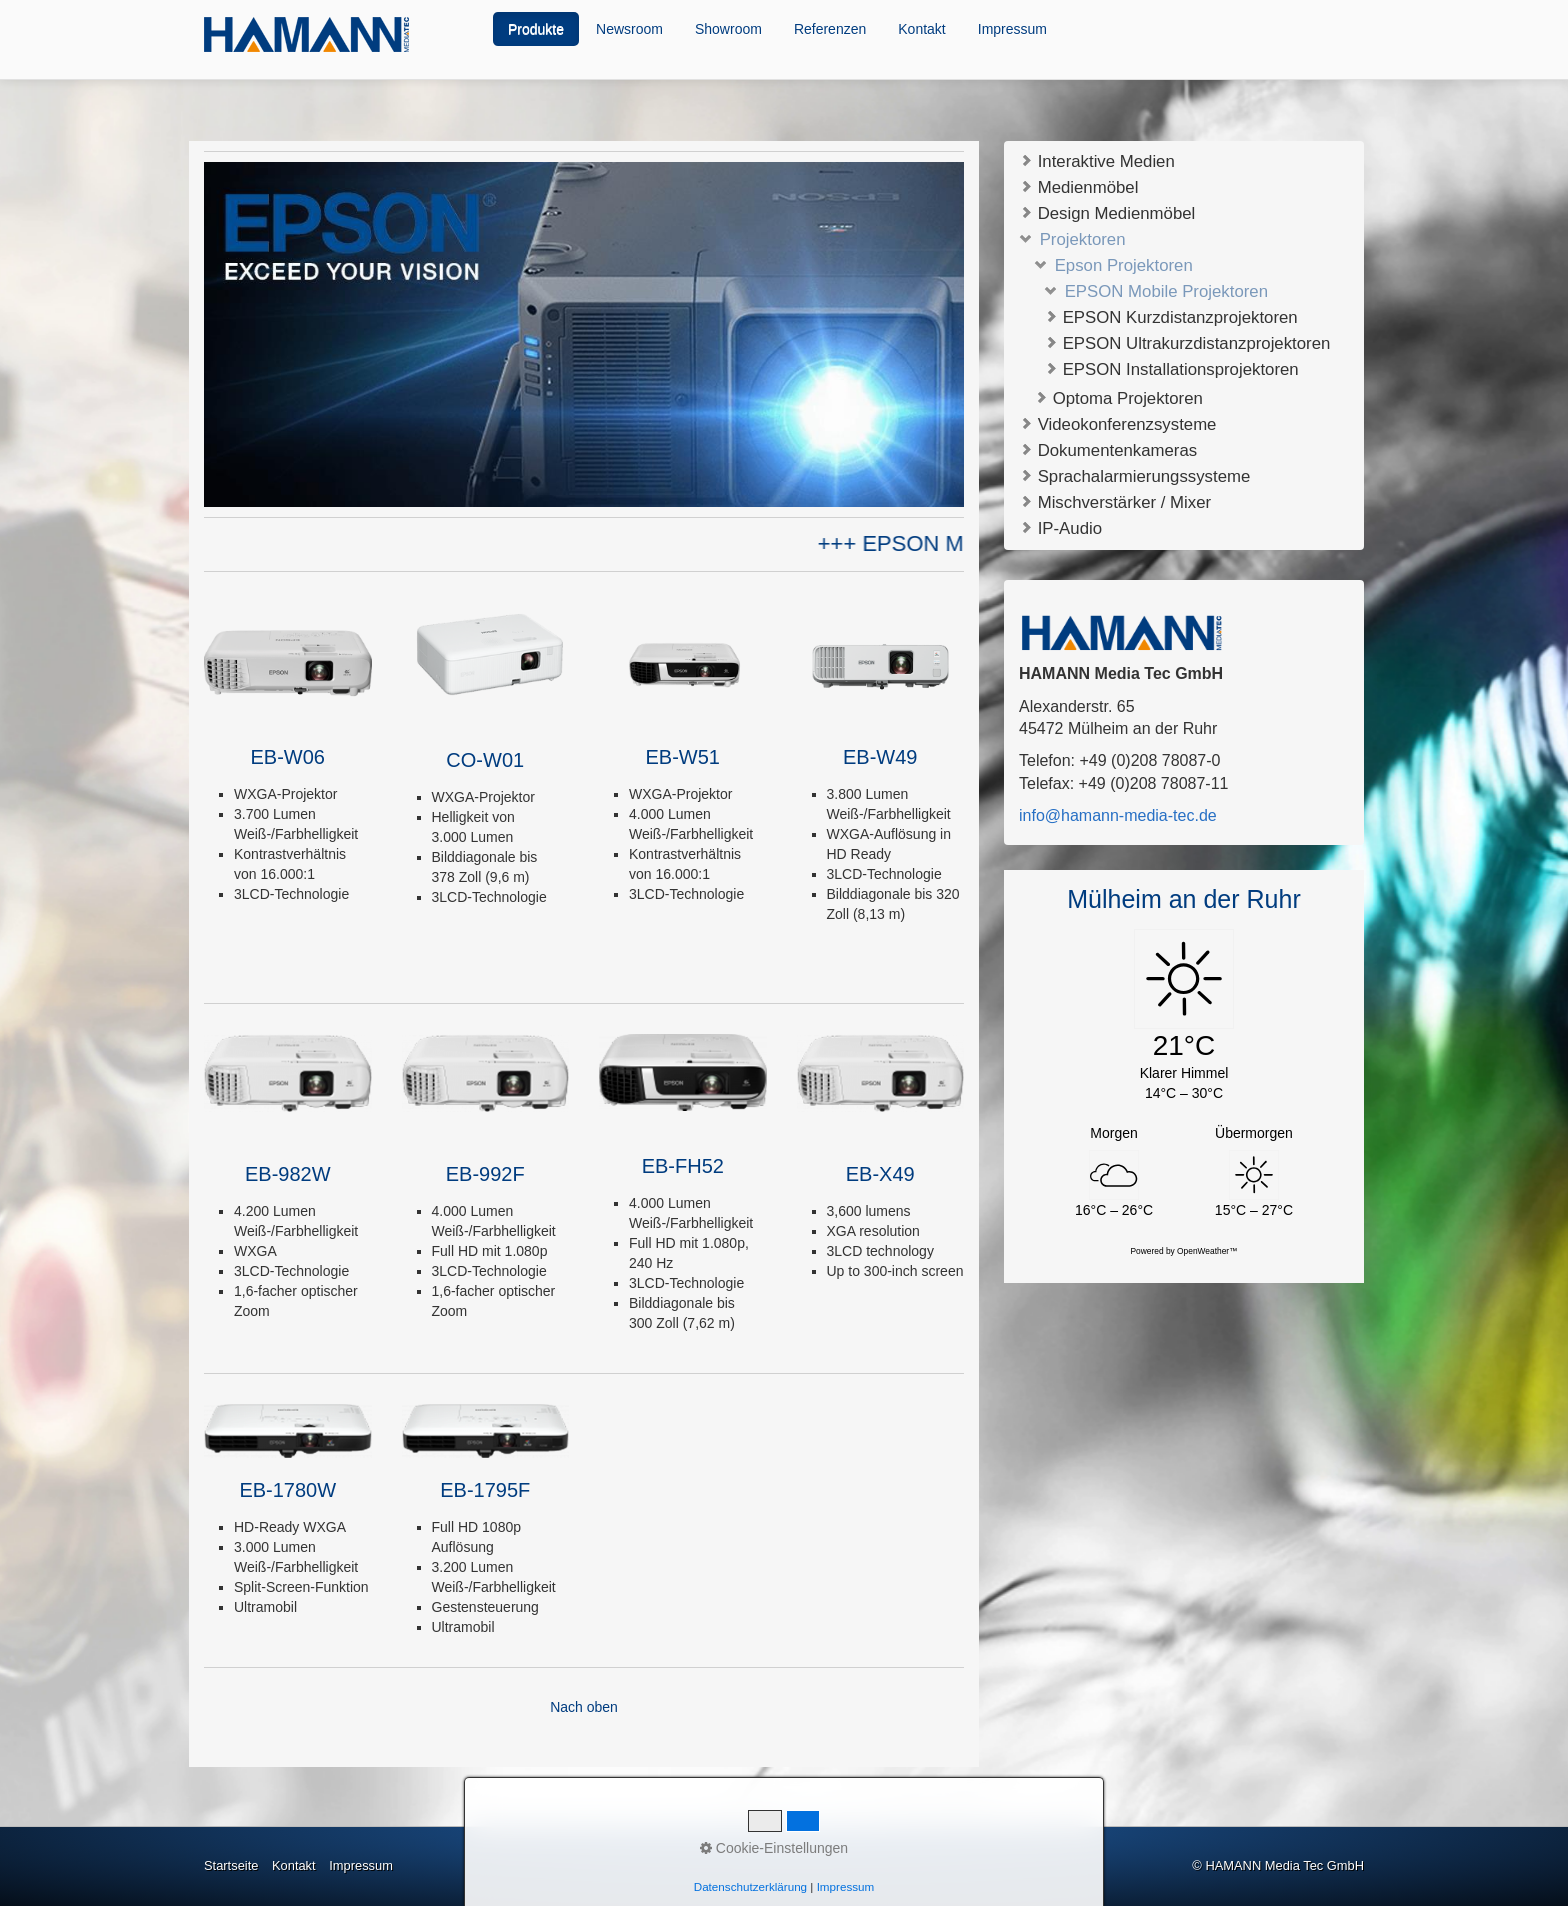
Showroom (728, 29)
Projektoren (1072, 238)
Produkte (536, 29)
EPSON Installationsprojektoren (1171, 369)
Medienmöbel (1078, 186)
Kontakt (921, 29)
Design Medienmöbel (1107, 212)
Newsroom (629, 29)
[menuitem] (537, 29)
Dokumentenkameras (1108, 449)
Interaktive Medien (1097, 160)
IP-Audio (1060, 527)
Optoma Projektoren (1118, 398)
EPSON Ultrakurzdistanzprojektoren (1187, 343)
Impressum (1012, 29)
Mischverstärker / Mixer (1115, 501)
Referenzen (830, 29)
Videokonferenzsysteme (1117, 423)
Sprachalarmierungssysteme (1134, 475)
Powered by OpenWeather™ (1184, 1251)
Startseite (231, 1865)
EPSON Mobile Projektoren (1156, 291)
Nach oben (584, 1707)
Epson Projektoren (1113, 265)
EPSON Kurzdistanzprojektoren (1171, 317)
